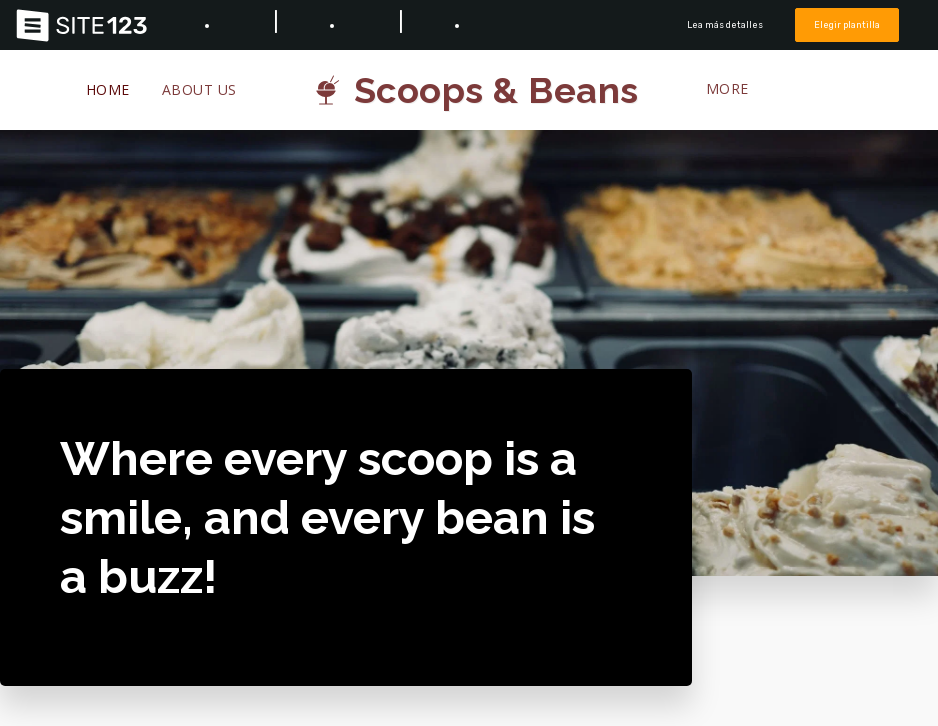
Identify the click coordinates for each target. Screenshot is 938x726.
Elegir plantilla (847, 24)
